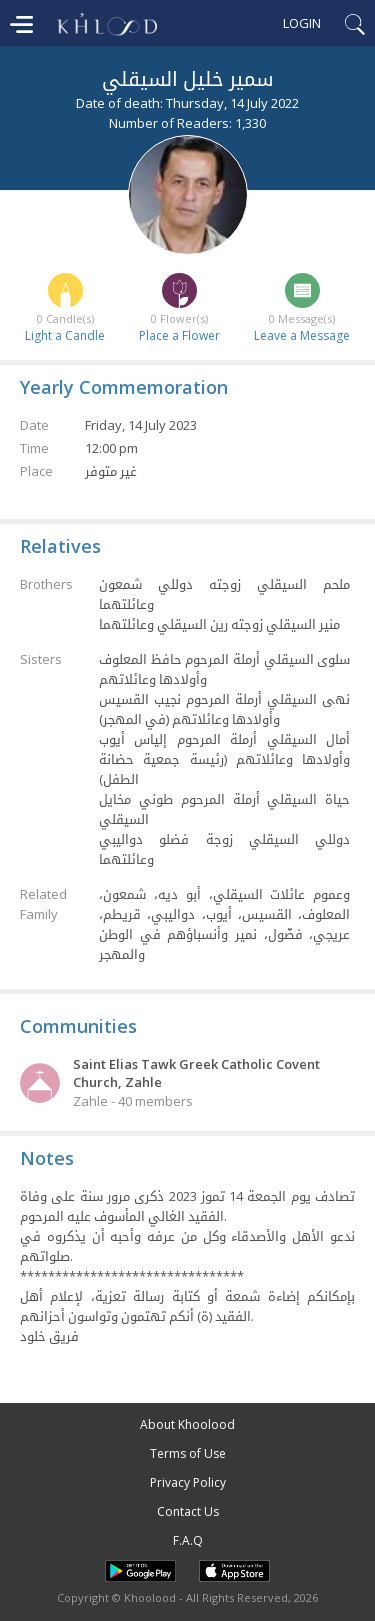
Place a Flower (179, 335)
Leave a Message (302, 335)
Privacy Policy (188, 1482)
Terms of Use (188, 1453)
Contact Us (188, 1511)
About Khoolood (187, 1424)
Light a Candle (65, 335)
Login (302, 23)
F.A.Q (188, 1540)
